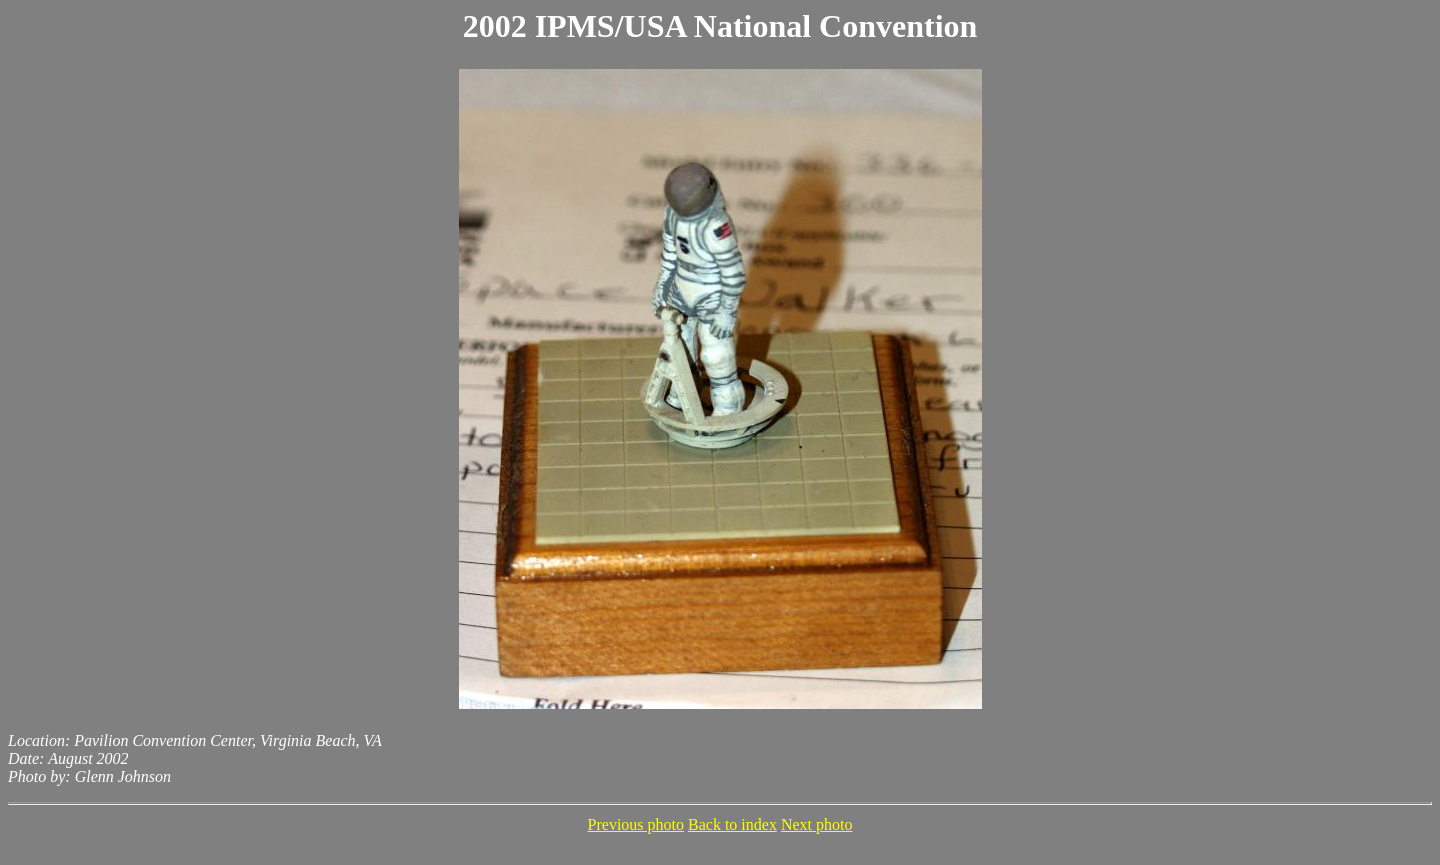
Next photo (817, 824)
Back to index (732, 824)
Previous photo (636, 824)
